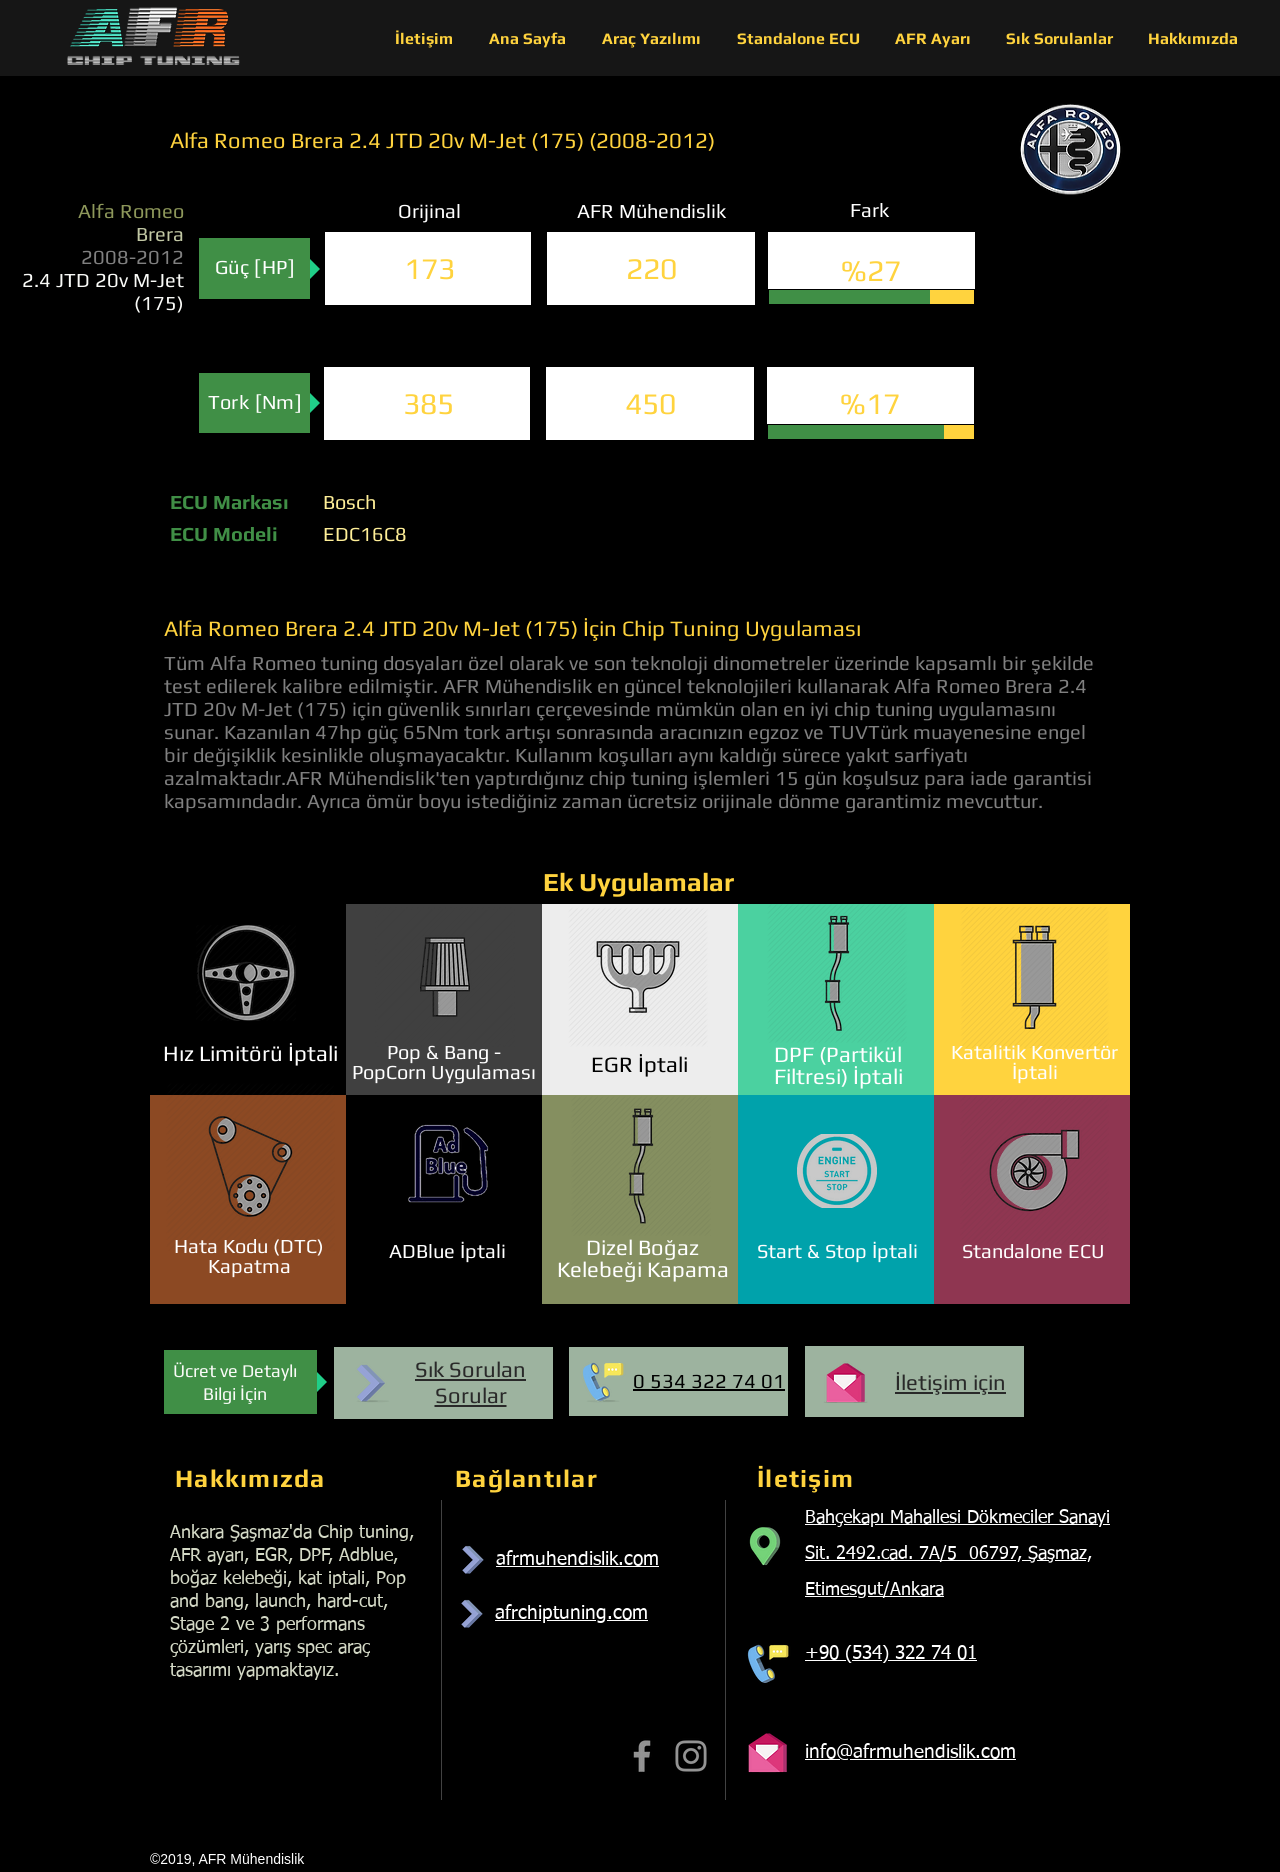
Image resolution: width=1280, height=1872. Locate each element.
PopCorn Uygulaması (444, 1071)
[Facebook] (642, 1756)
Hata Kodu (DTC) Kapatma (249, 1255)
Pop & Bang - (444, 1051)
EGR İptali (639, 1064)
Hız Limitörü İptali (250, 1053)
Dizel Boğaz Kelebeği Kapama (643, 1258)
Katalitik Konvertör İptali (1034, 1061)
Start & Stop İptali (837, 1250)
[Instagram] (691, 1756)
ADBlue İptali (447, 1250)
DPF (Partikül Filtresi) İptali (838, 1065)
